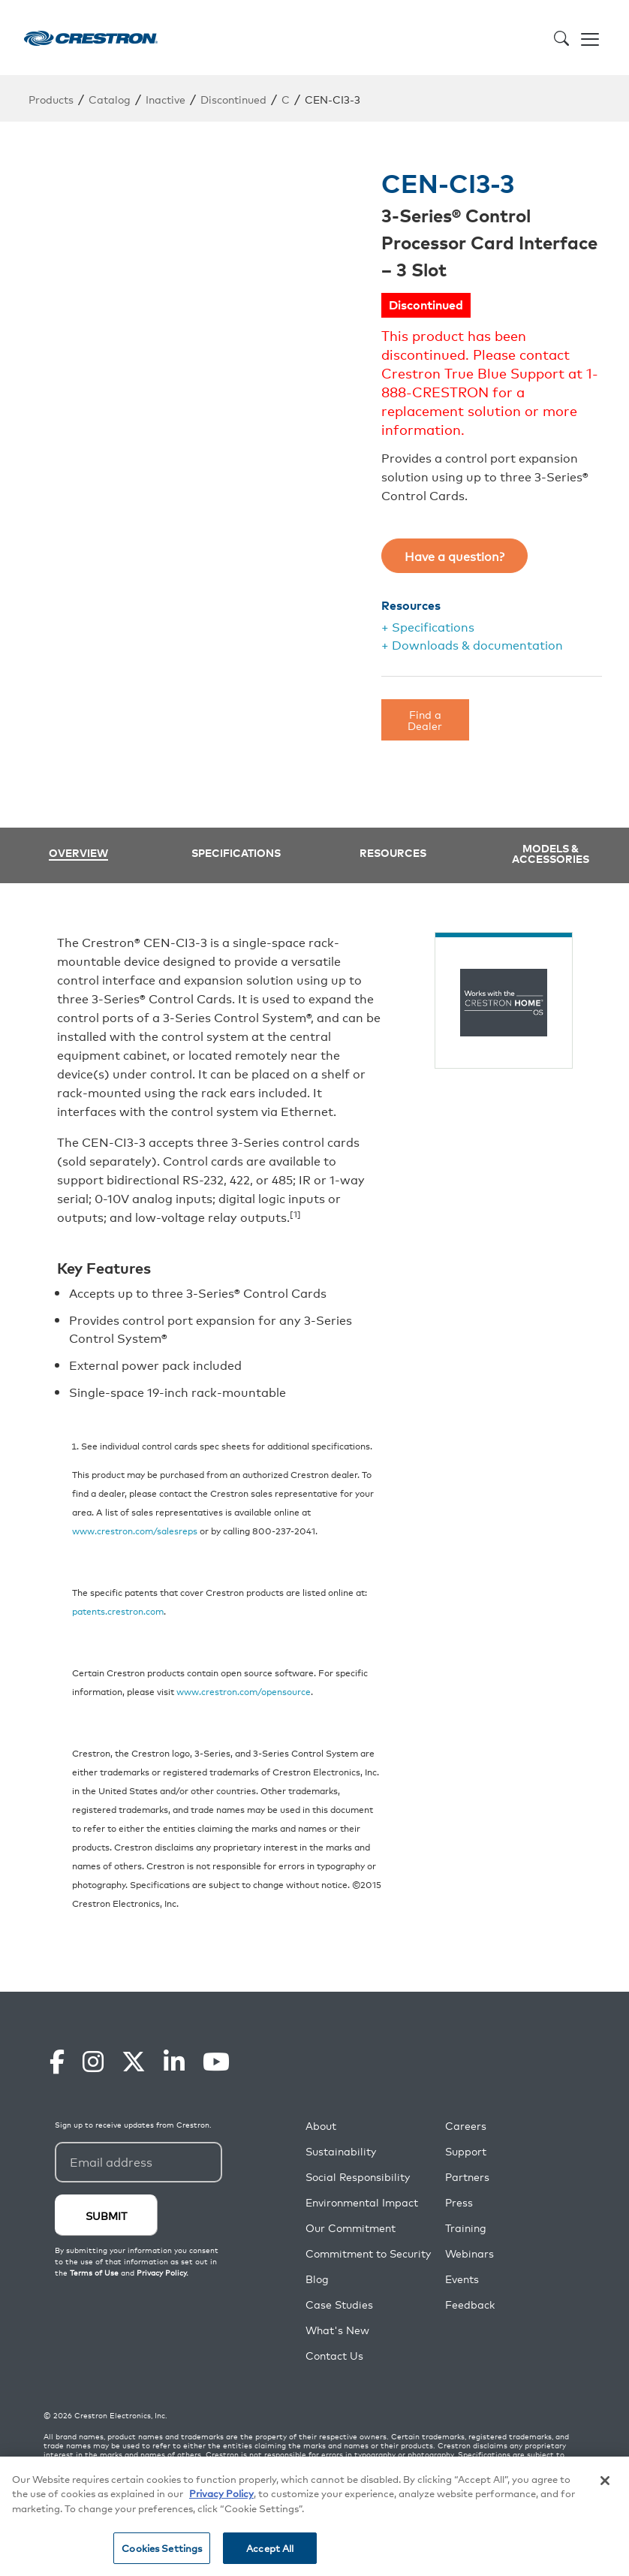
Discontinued (233, 99)
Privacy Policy (221, 2493)
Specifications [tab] (236, 852)
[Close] (604, 2480)
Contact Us (334, 2355)
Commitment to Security (368, 2253)
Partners (467, 2176)
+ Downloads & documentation (472, 644)
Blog (317, 2279)
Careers (465, 2125)
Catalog (110, 99)
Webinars (469, 2253)
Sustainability (340, 2151)
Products (51, 99)
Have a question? (454, 555)
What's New (337, 2330)
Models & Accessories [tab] (550, 853)
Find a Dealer (425, 719)
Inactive (165, 99)
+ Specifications (427, 626)
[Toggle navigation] (590, 37)
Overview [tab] (78, 853)
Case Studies (339, 2304)
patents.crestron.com (118, 1610)
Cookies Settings (162, 2547)
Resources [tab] (393, 852)
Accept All (269, 2547)
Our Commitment (350, 2228)
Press (459, 2202)
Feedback (470, 2304)
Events (462, 2279)
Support (465, 2151)
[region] (314, 2516)
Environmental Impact (361, 2202)
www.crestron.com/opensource (243, 1691)
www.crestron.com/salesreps (134, 1530)
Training (465, 2228)
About (320, 2125)
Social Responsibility (357, 2176)
